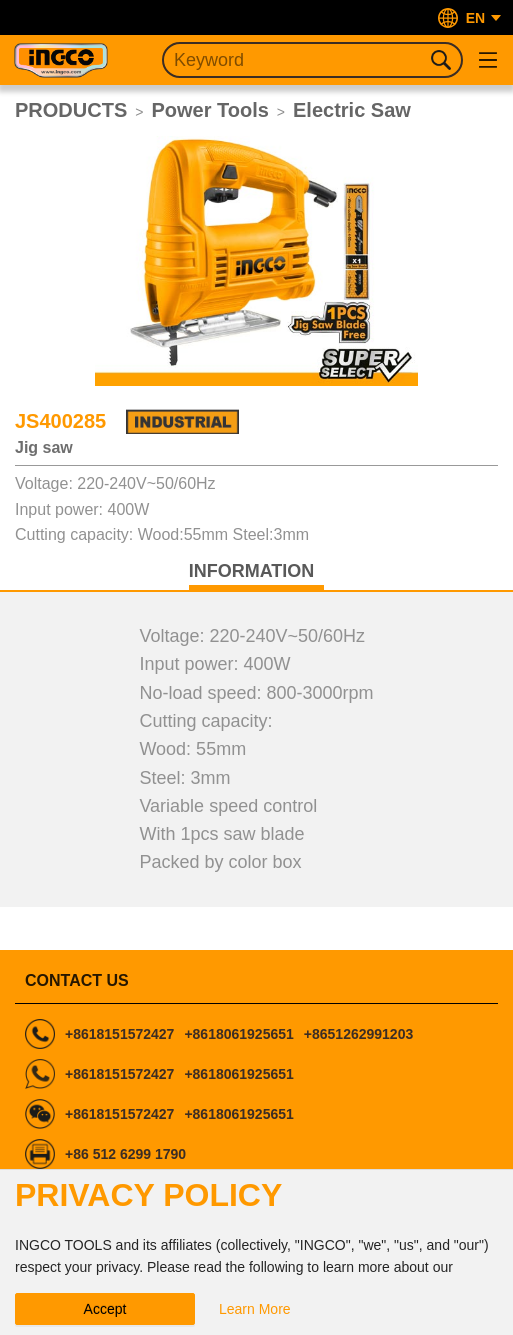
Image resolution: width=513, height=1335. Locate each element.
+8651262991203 (358, 1034)
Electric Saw (352, 110)
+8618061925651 (238, 1034)
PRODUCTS (71, 110)
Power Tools (209, 110)
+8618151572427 (119, 1034)
